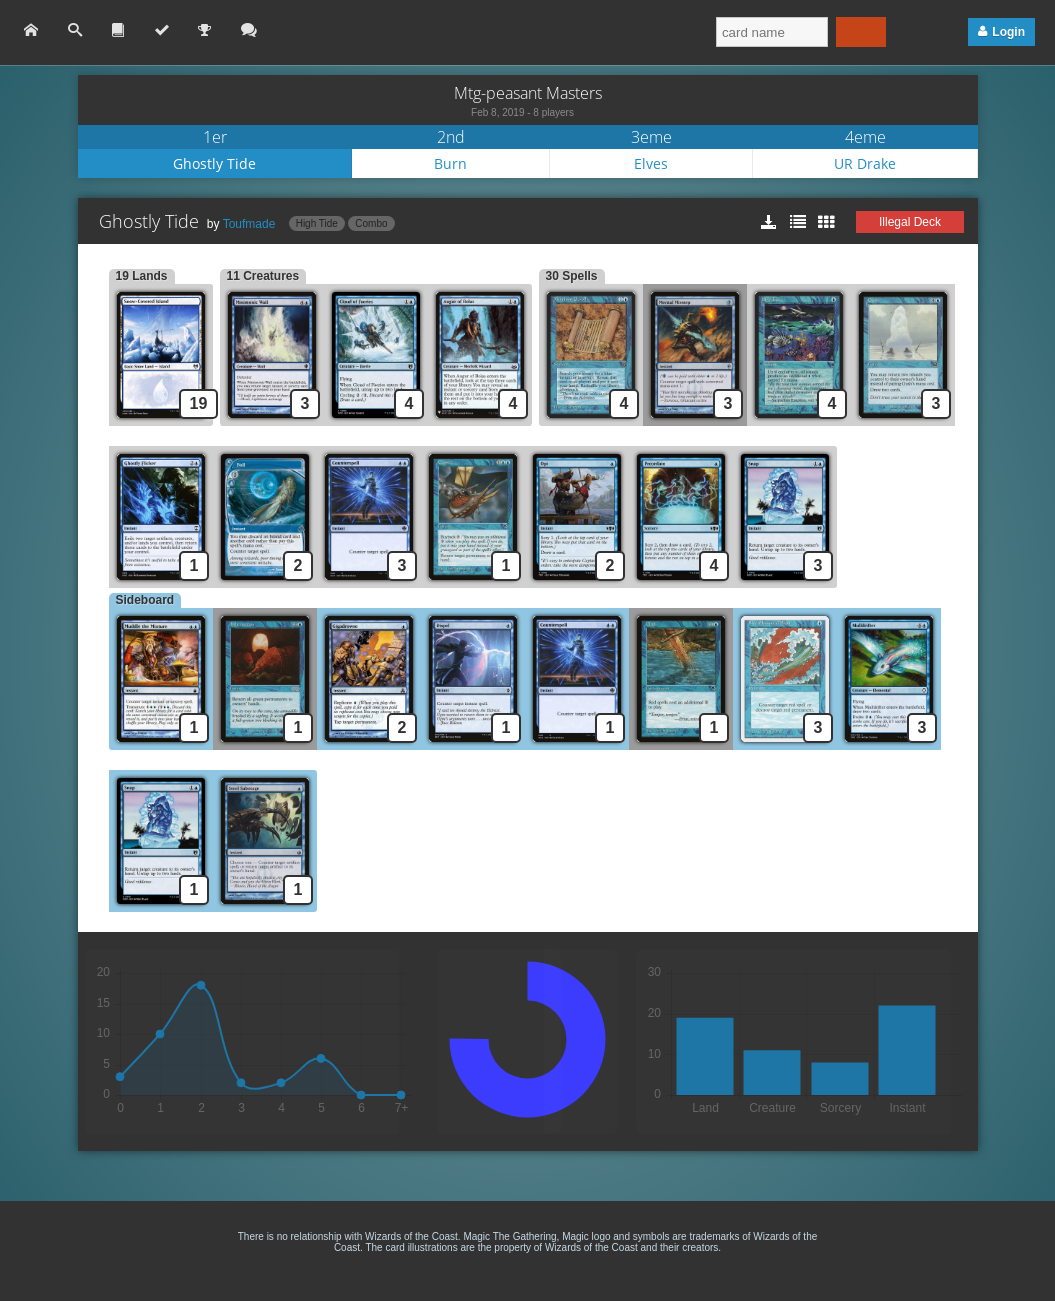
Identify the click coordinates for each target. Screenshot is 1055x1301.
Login (1008, 32)
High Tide (317, 223)
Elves (651, 163)
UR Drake (865, 163)
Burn (450, 163)
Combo (371, 223)
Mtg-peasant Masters (528, 93)
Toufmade (249, 224)
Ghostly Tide (214, 163)
